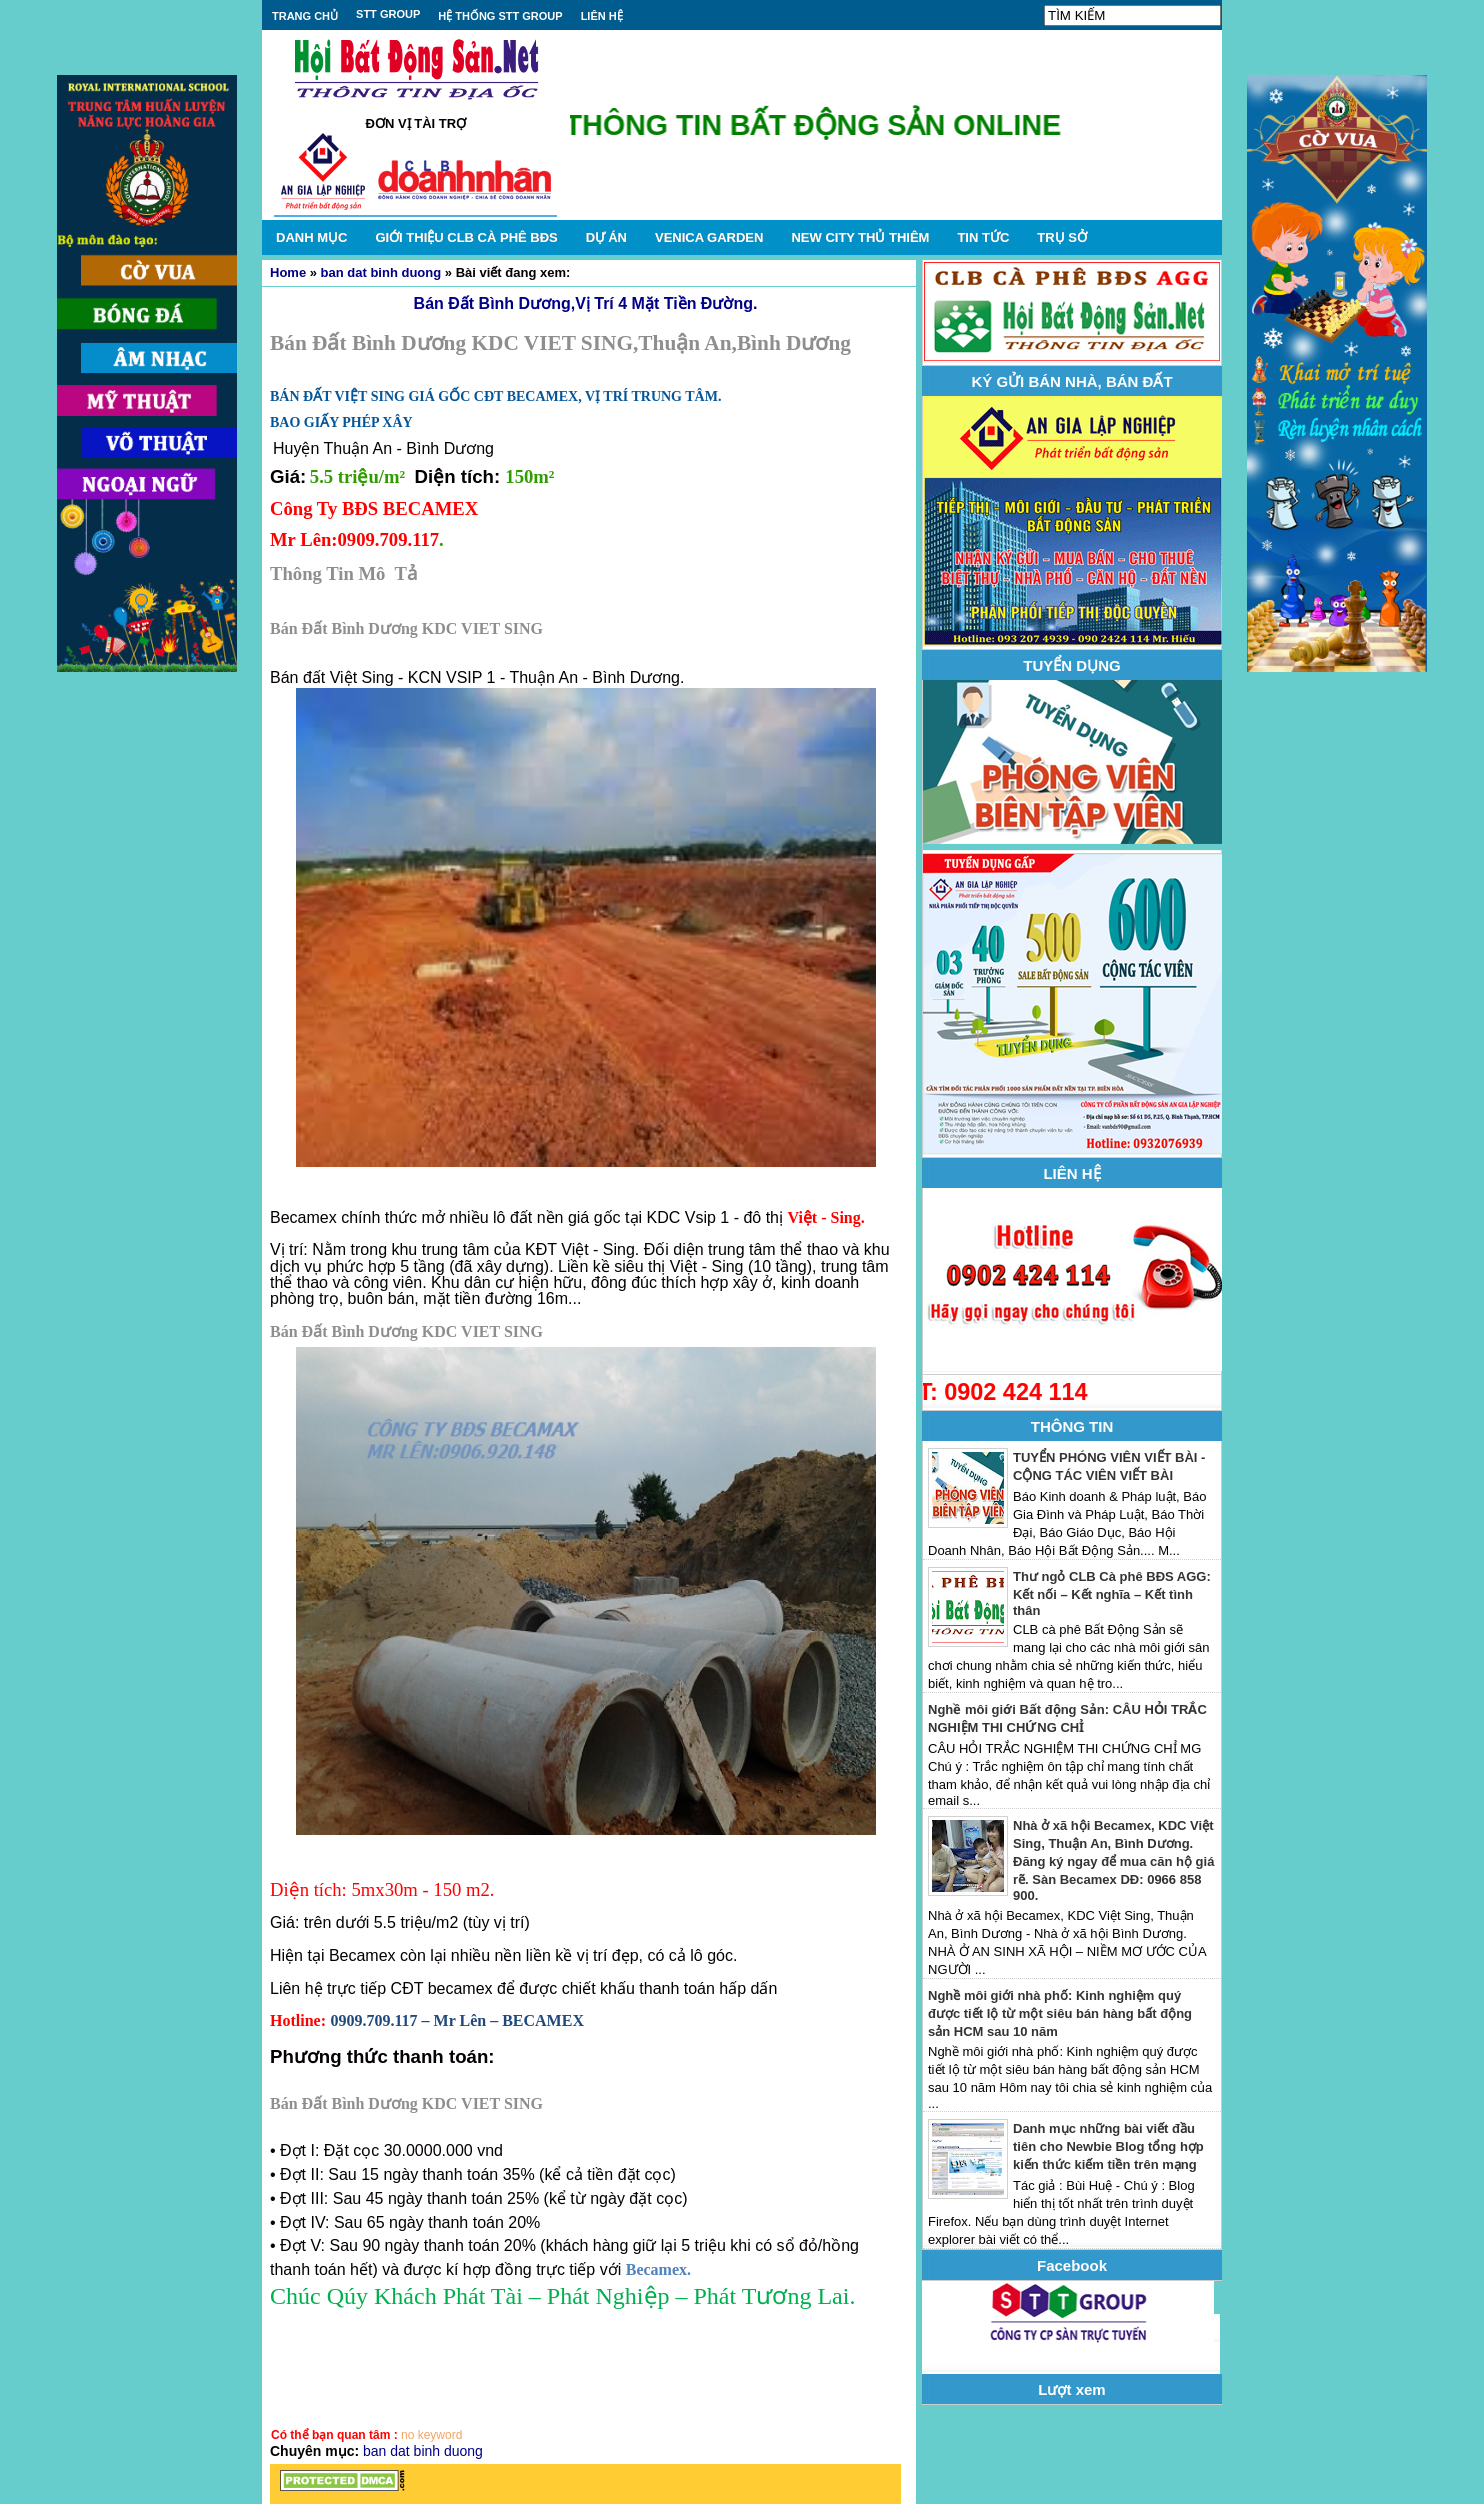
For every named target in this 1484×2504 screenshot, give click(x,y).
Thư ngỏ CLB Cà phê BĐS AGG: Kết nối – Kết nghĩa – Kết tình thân (1112, 1593)
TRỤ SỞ (1062, 237)
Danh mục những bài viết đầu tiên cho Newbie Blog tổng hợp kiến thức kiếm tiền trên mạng (1108, 2146)
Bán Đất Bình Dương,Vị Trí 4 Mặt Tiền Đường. (586, 303)
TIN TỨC (983, 237)
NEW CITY (860, 237)
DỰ (606, 237)
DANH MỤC (311, 237)
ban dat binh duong (381, 272)
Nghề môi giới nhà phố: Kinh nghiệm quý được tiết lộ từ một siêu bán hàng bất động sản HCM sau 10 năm (1060, 2013)
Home (288, 272)
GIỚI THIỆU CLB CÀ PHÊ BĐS (466, 237)
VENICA (709, 237)
